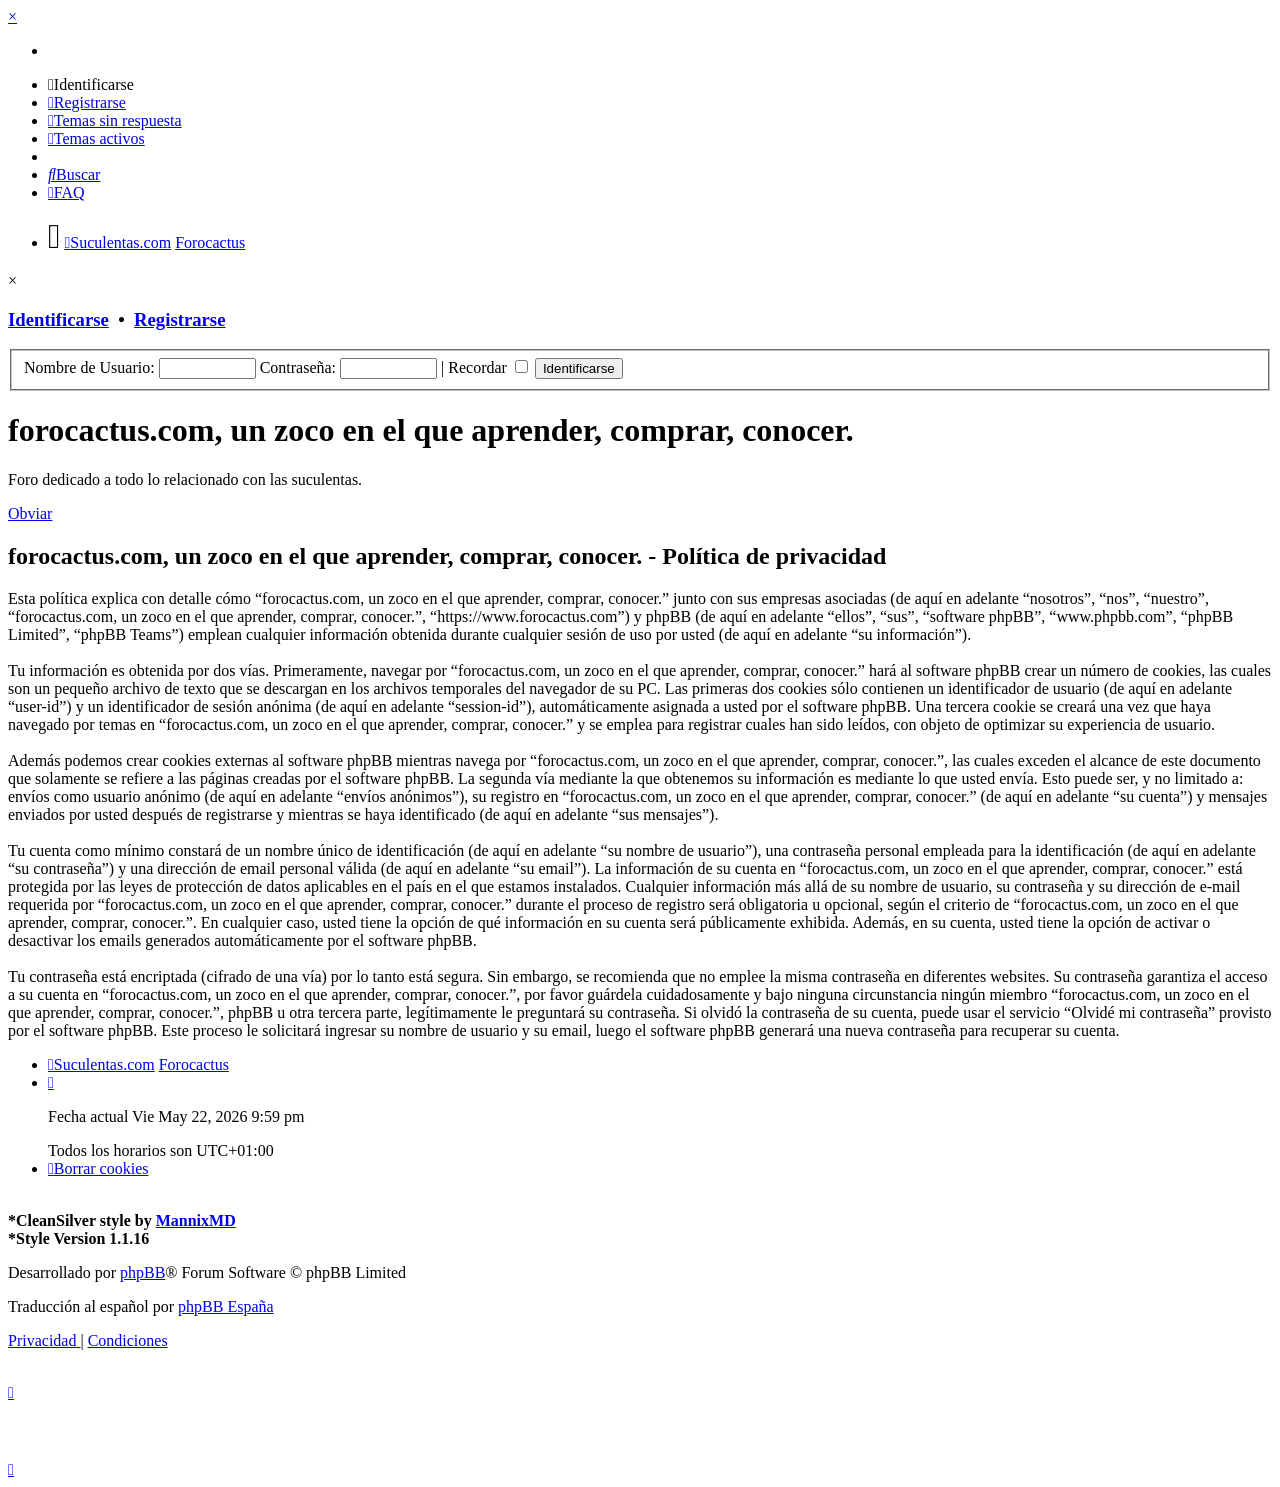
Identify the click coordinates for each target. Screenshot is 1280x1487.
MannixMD (196, 1220)
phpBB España (226, 1306)
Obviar (30, 513)
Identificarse (58, 319)
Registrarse (179, 319)
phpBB (142, 1272)
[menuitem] (91, 84)
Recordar (488, 367)
